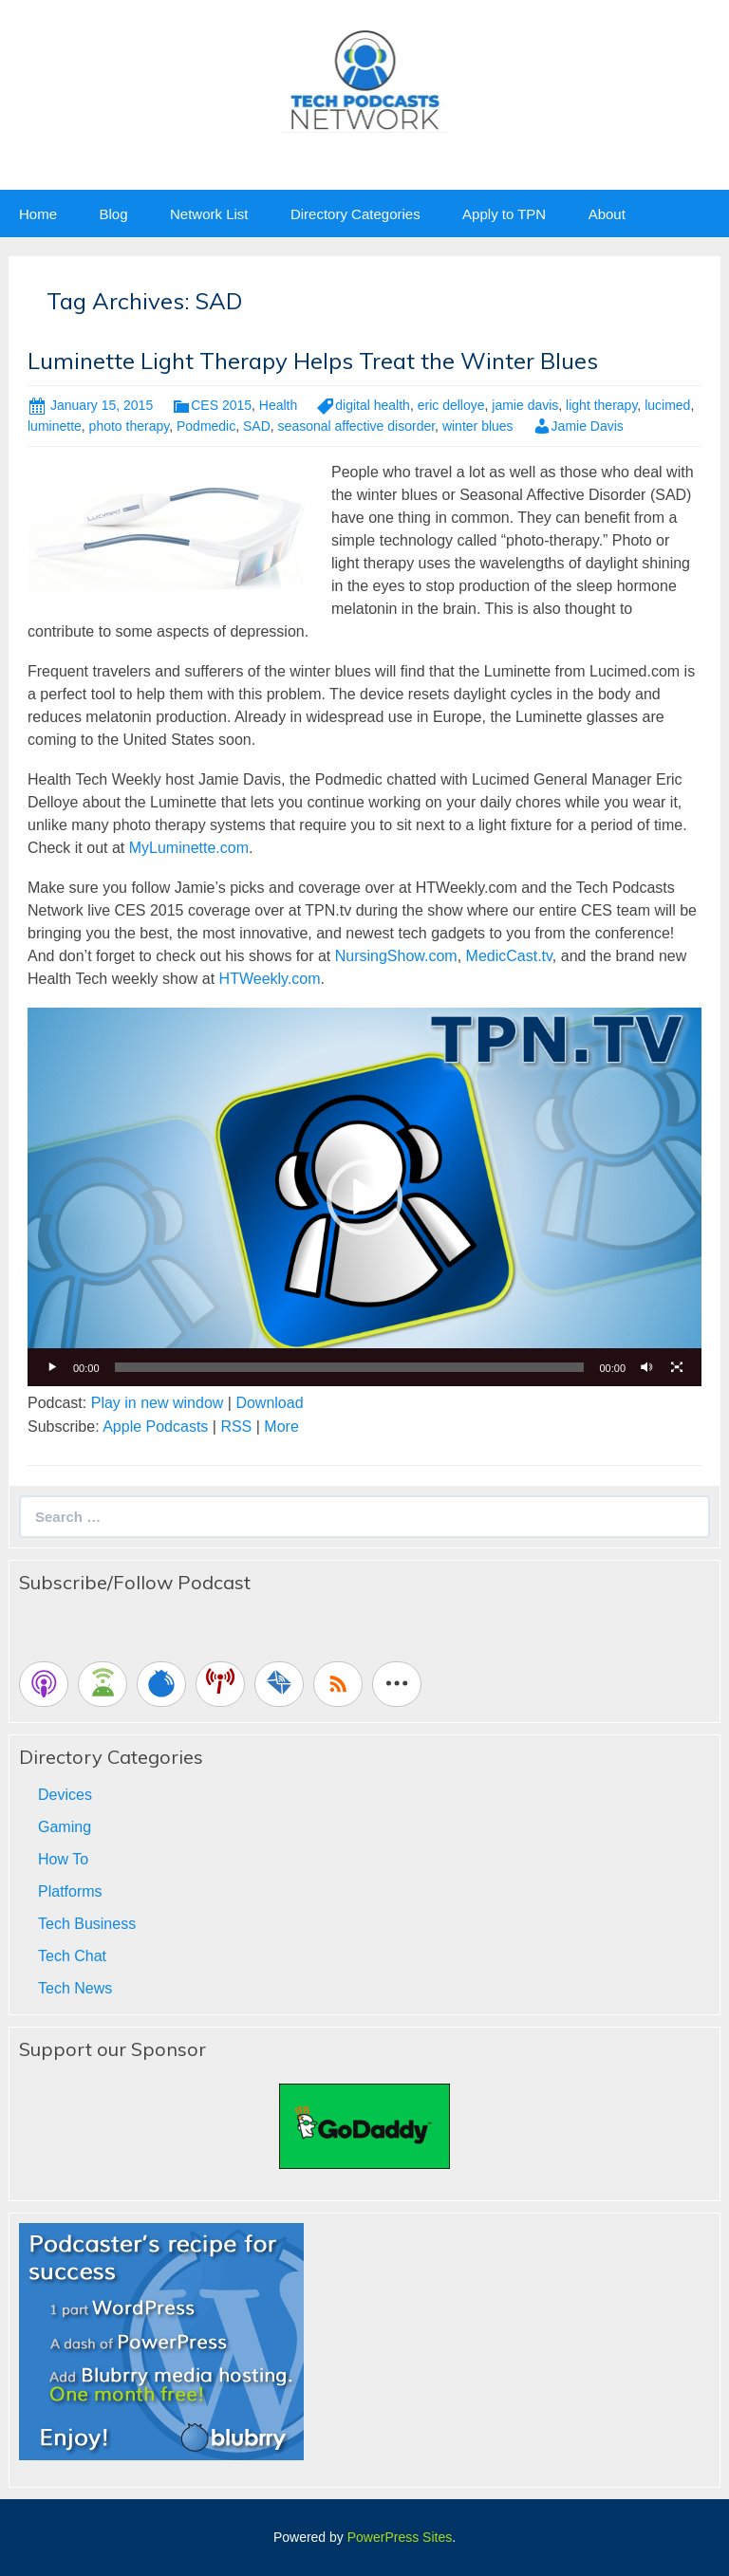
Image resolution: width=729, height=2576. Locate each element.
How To (63, 1859)
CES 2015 (221, 405)
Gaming (64, 1827)
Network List (209, 214)
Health (278, 405)
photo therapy (129, 426)
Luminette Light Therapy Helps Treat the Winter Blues (313, 360)
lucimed (667, 405)
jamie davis (525, 405)
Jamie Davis (587, 426)
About (607, 214)
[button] (364, 1197)
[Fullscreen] (676, 1367)
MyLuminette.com (189, 848)
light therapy (601, 405)
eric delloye (451, 405)
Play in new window (157, 1403)
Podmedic (206, 426)
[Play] (52, 1367)
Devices (65, 1795)
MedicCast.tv (509, 956)
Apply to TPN (504, 214)
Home (38, 214)
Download (269, 1403)
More (281, 1426)
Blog (113, 214)
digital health (372, 405)
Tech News (75, 1988)
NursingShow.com (396, 956)
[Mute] (646, 1367)
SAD (257, 426)
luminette (55, 426)
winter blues (478, 426)
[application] (364, 1197)
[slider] (350, 1367)
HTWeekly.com (270, 979)
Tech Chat (72, 1956)
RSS (236, 1426)
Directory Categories (355, 214)
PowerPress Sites (399, 2537)
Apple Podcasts (155, 1426)
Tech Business (87, 1924)
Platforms (70, 1891)
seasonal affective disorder (357, 426)
